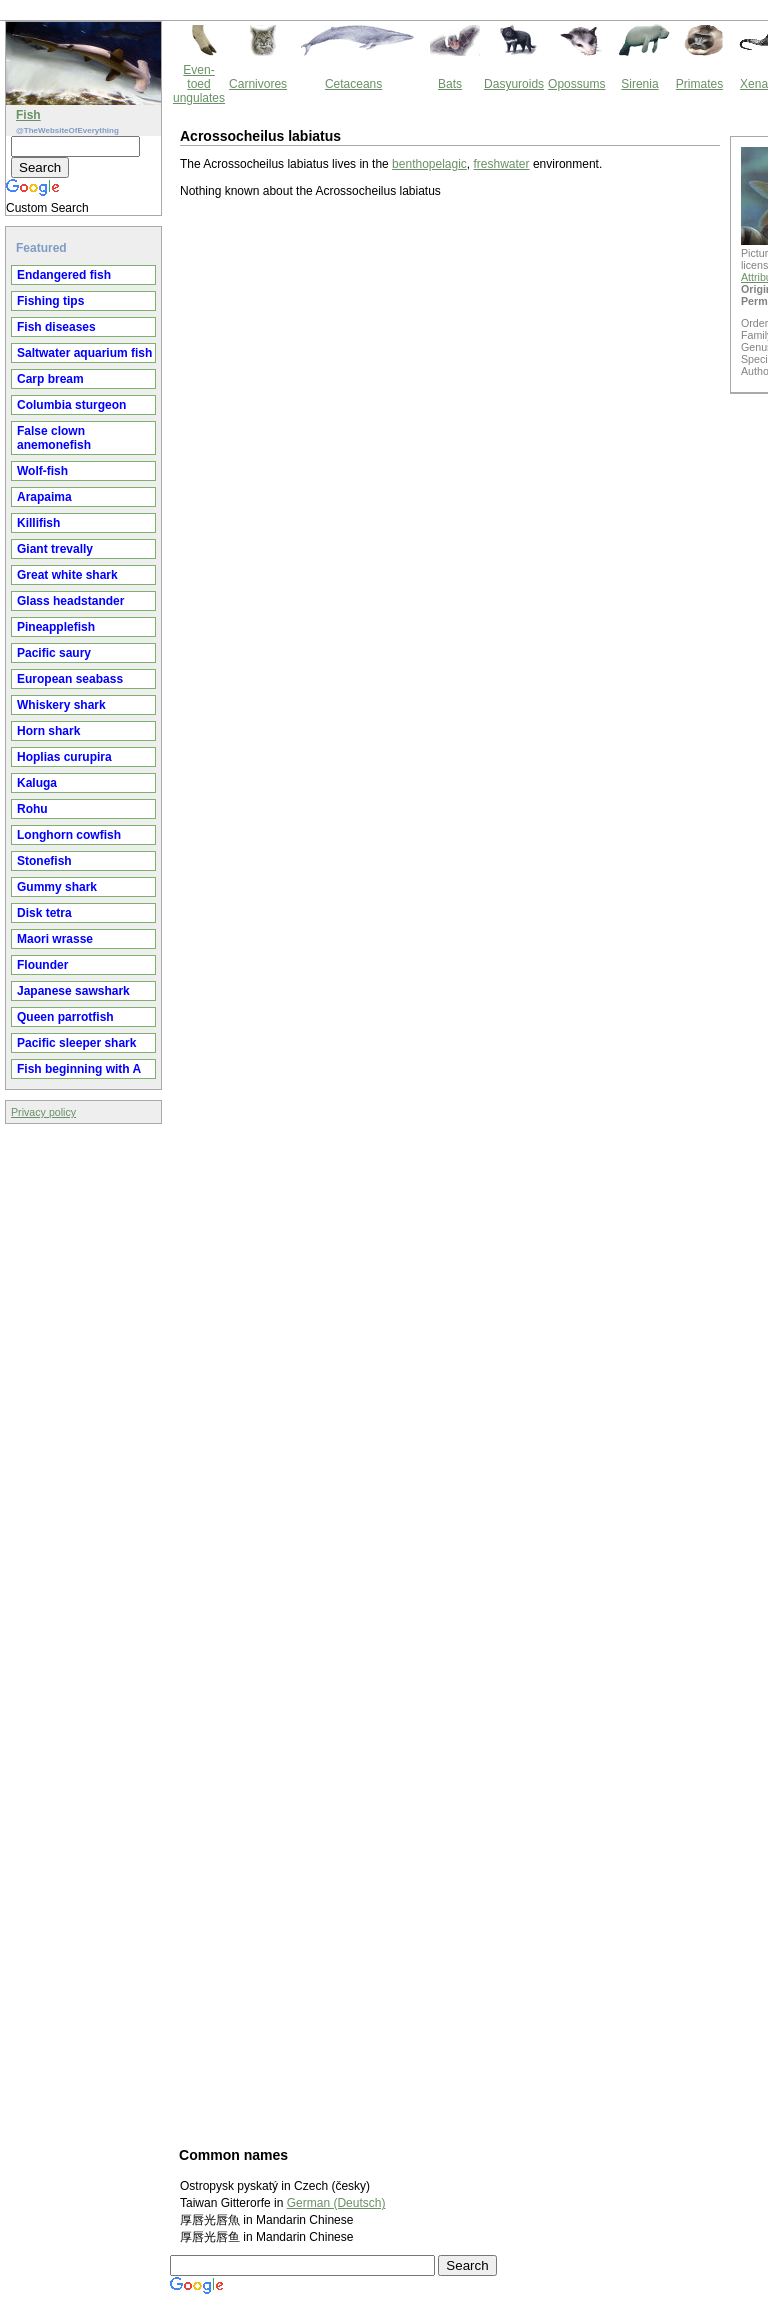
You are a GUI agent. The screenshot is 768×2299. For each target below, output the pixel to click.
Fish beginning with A (79, 1069)
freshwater (502, 164)
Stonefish (44, 861)
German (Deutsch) (336, 2203)
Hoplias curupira (64, 757)
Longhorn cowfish (69, 835)
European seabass (70, 679)
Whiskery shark (61, 705)
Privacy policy (43, 1112)
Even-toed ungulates (199, 84)
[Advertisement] (391, 1171)
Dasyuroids (514, 84)
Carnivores (258, 84)
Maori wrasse (55, 939)
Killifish (38, 523)
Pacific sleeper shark (76, 1043)
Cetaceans (353, 84)
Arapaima (44, 497)
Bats (450, 84)
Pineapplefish (56, 627)
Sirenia (639, 84)
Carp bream (50, 379)
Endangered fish (64, 275)
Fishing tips (50, 301)
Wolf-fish (42, 471)
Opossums (576, 84)
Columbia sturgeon (71, 405)
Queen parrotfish (65, 1017)
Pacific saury (54, 653)
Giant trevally (55, 549)
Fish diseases (56, 327)
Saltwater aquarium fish (84, 353)
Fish (28, 115)
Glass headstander (70, 601)
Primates (699, 84)
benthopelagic (429, 164)
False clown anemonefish (54, 438)
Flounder (42, 965)
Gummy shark (57, 887)
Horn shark (48, 731)
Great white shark (67, 575)
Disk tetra (44, 913)
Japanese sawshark (73, 991)
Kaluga (37, 783)
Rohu (32, 809)
